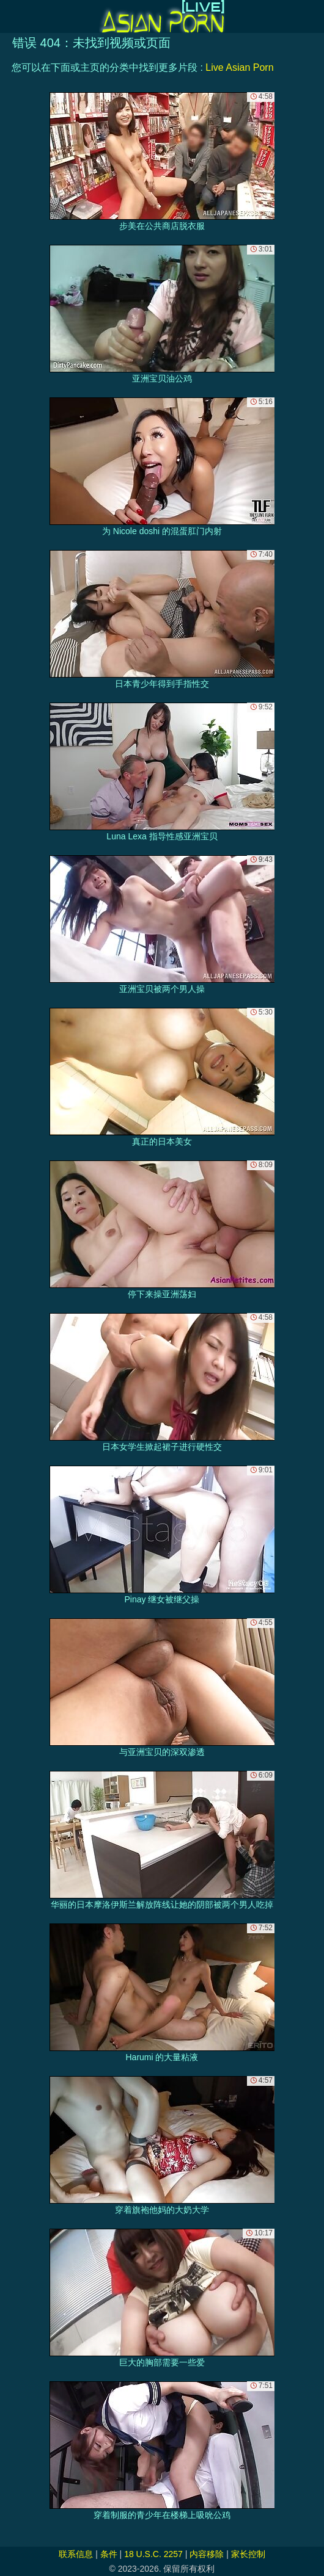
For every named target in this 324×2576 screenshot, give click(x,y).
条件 (108, 2554)
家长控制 (248, 2554)
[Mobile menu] (11, 16)
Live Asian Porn (239, 67)
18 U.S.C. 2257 (153, 2554)
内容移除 (207, 2554)
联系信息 (76, 2554)
